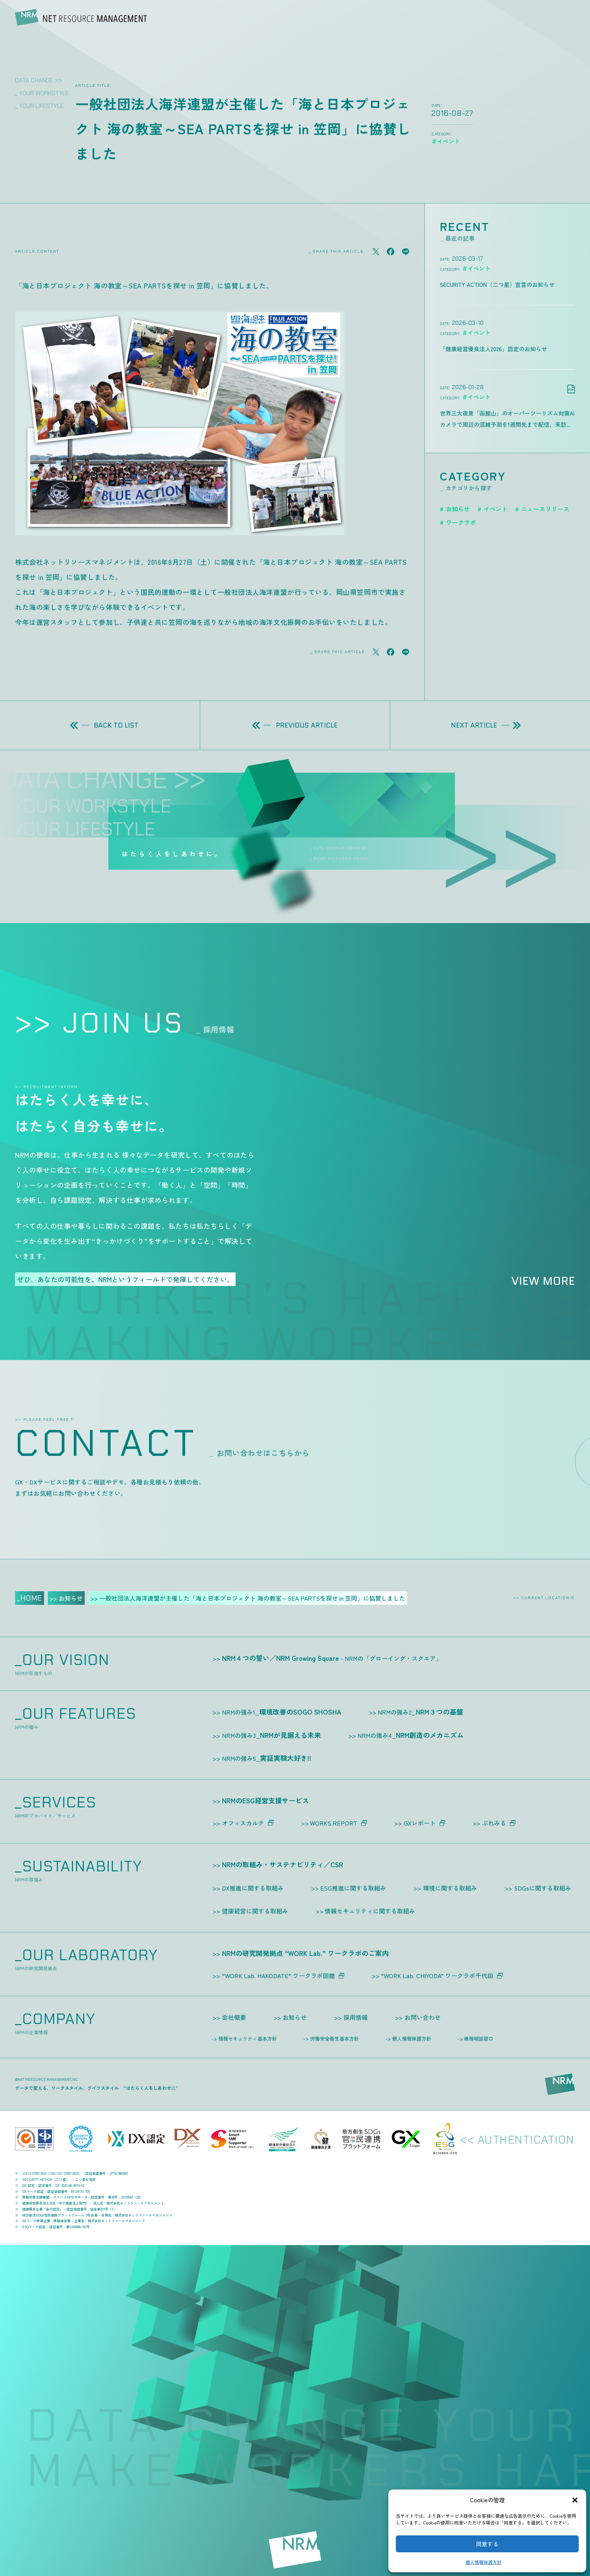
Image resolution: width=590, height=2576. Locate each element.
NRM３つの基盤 (420, 1711)
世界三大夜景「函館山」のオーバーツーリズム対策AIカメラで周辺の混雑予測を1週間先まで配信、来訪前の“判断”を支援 (507, 419)
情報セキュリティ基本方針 (247, 2038)
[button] (575, 2500)
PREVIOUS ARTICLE (295, 725)
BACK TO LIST (104, 725)
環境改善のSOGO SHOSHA (281, 1711)
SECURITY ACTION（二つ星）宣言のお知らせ (497, 284)
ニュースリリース (545, 508)
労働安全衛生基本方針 (334, 2038)
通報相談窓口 (478, 2038)
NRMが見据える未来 (271, 1735)
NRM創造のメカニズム (410, 1735)
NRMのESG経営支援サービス (265, 1800)
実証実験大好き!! (266, 1758)
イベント (496, 508)
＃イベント (476, 268)
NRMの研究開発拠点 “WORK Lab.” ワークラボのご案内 (305, 1953)
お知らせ (458, 508)
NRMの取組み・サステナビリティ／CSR (282, 1864)
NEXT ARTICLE (486, 725)
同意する (487, 2544)
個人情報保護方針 (483, 2562)
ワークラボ (461, 522)
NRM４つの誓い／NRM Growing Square (332, 1658)
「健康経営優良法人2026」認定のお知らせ (493, 349)
